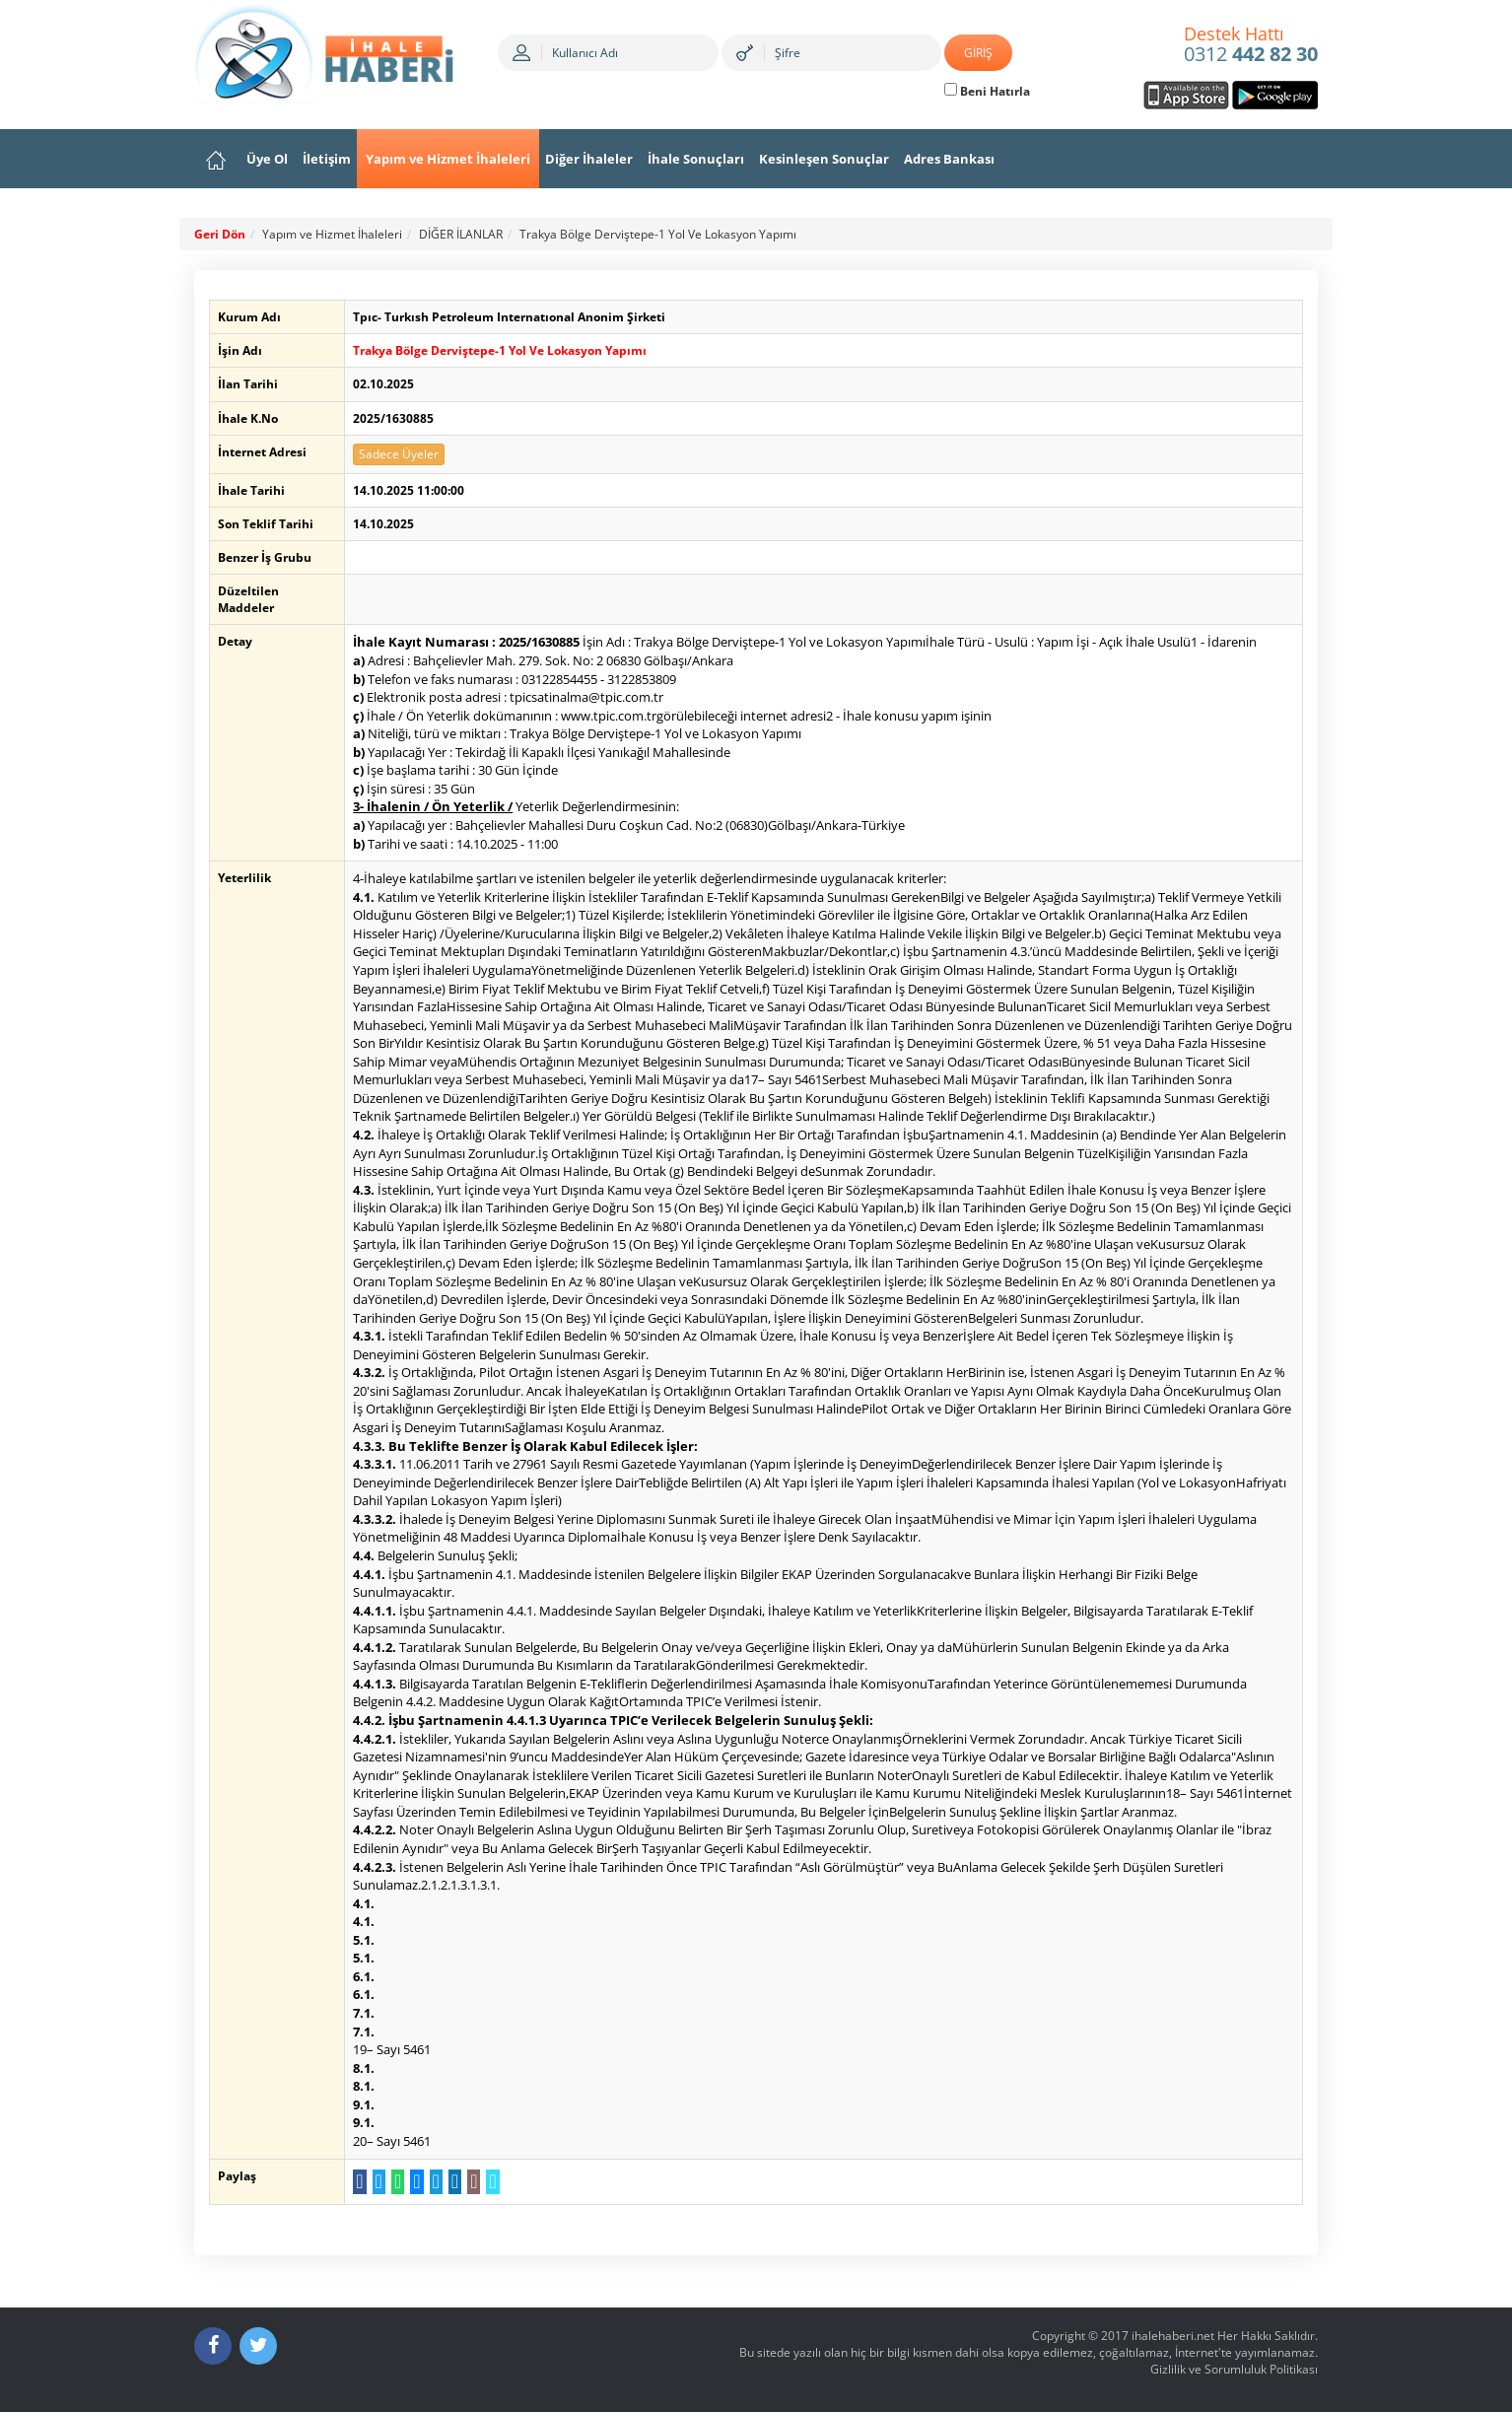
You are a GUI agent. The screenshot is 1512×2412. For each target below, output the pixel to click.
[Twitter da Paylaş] (375, 2182)
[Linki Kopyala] (489, 2182)
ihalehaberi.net (1173, 2335)
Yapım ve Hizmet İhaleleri (448, 159)
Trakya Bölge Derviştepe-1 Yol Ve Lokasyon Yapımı (657, 234)
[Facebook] (213, 2346)
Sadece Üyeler (396, 454)
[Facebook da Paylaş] (356, 2182)
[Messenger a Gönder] (413, 2182)
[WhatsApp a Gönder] (394, 2182)
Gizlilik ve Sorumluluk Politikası (1234, 2369)
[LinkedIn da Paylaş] (452, 2182)
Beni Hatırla (987, 91)
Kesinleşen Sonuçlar (824, 159)
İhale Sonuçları (696, 159)
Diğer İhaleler (589, 159)
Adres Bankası (949, 159)
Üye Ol (267, 159)
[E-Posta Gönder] (470, 2182)
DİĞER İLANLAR (461, 234)
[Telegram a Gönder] (432, 2182)
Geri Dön (219, 234)
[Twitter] (258, 2346)
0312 (1251, 45)
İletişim (327, 159)
